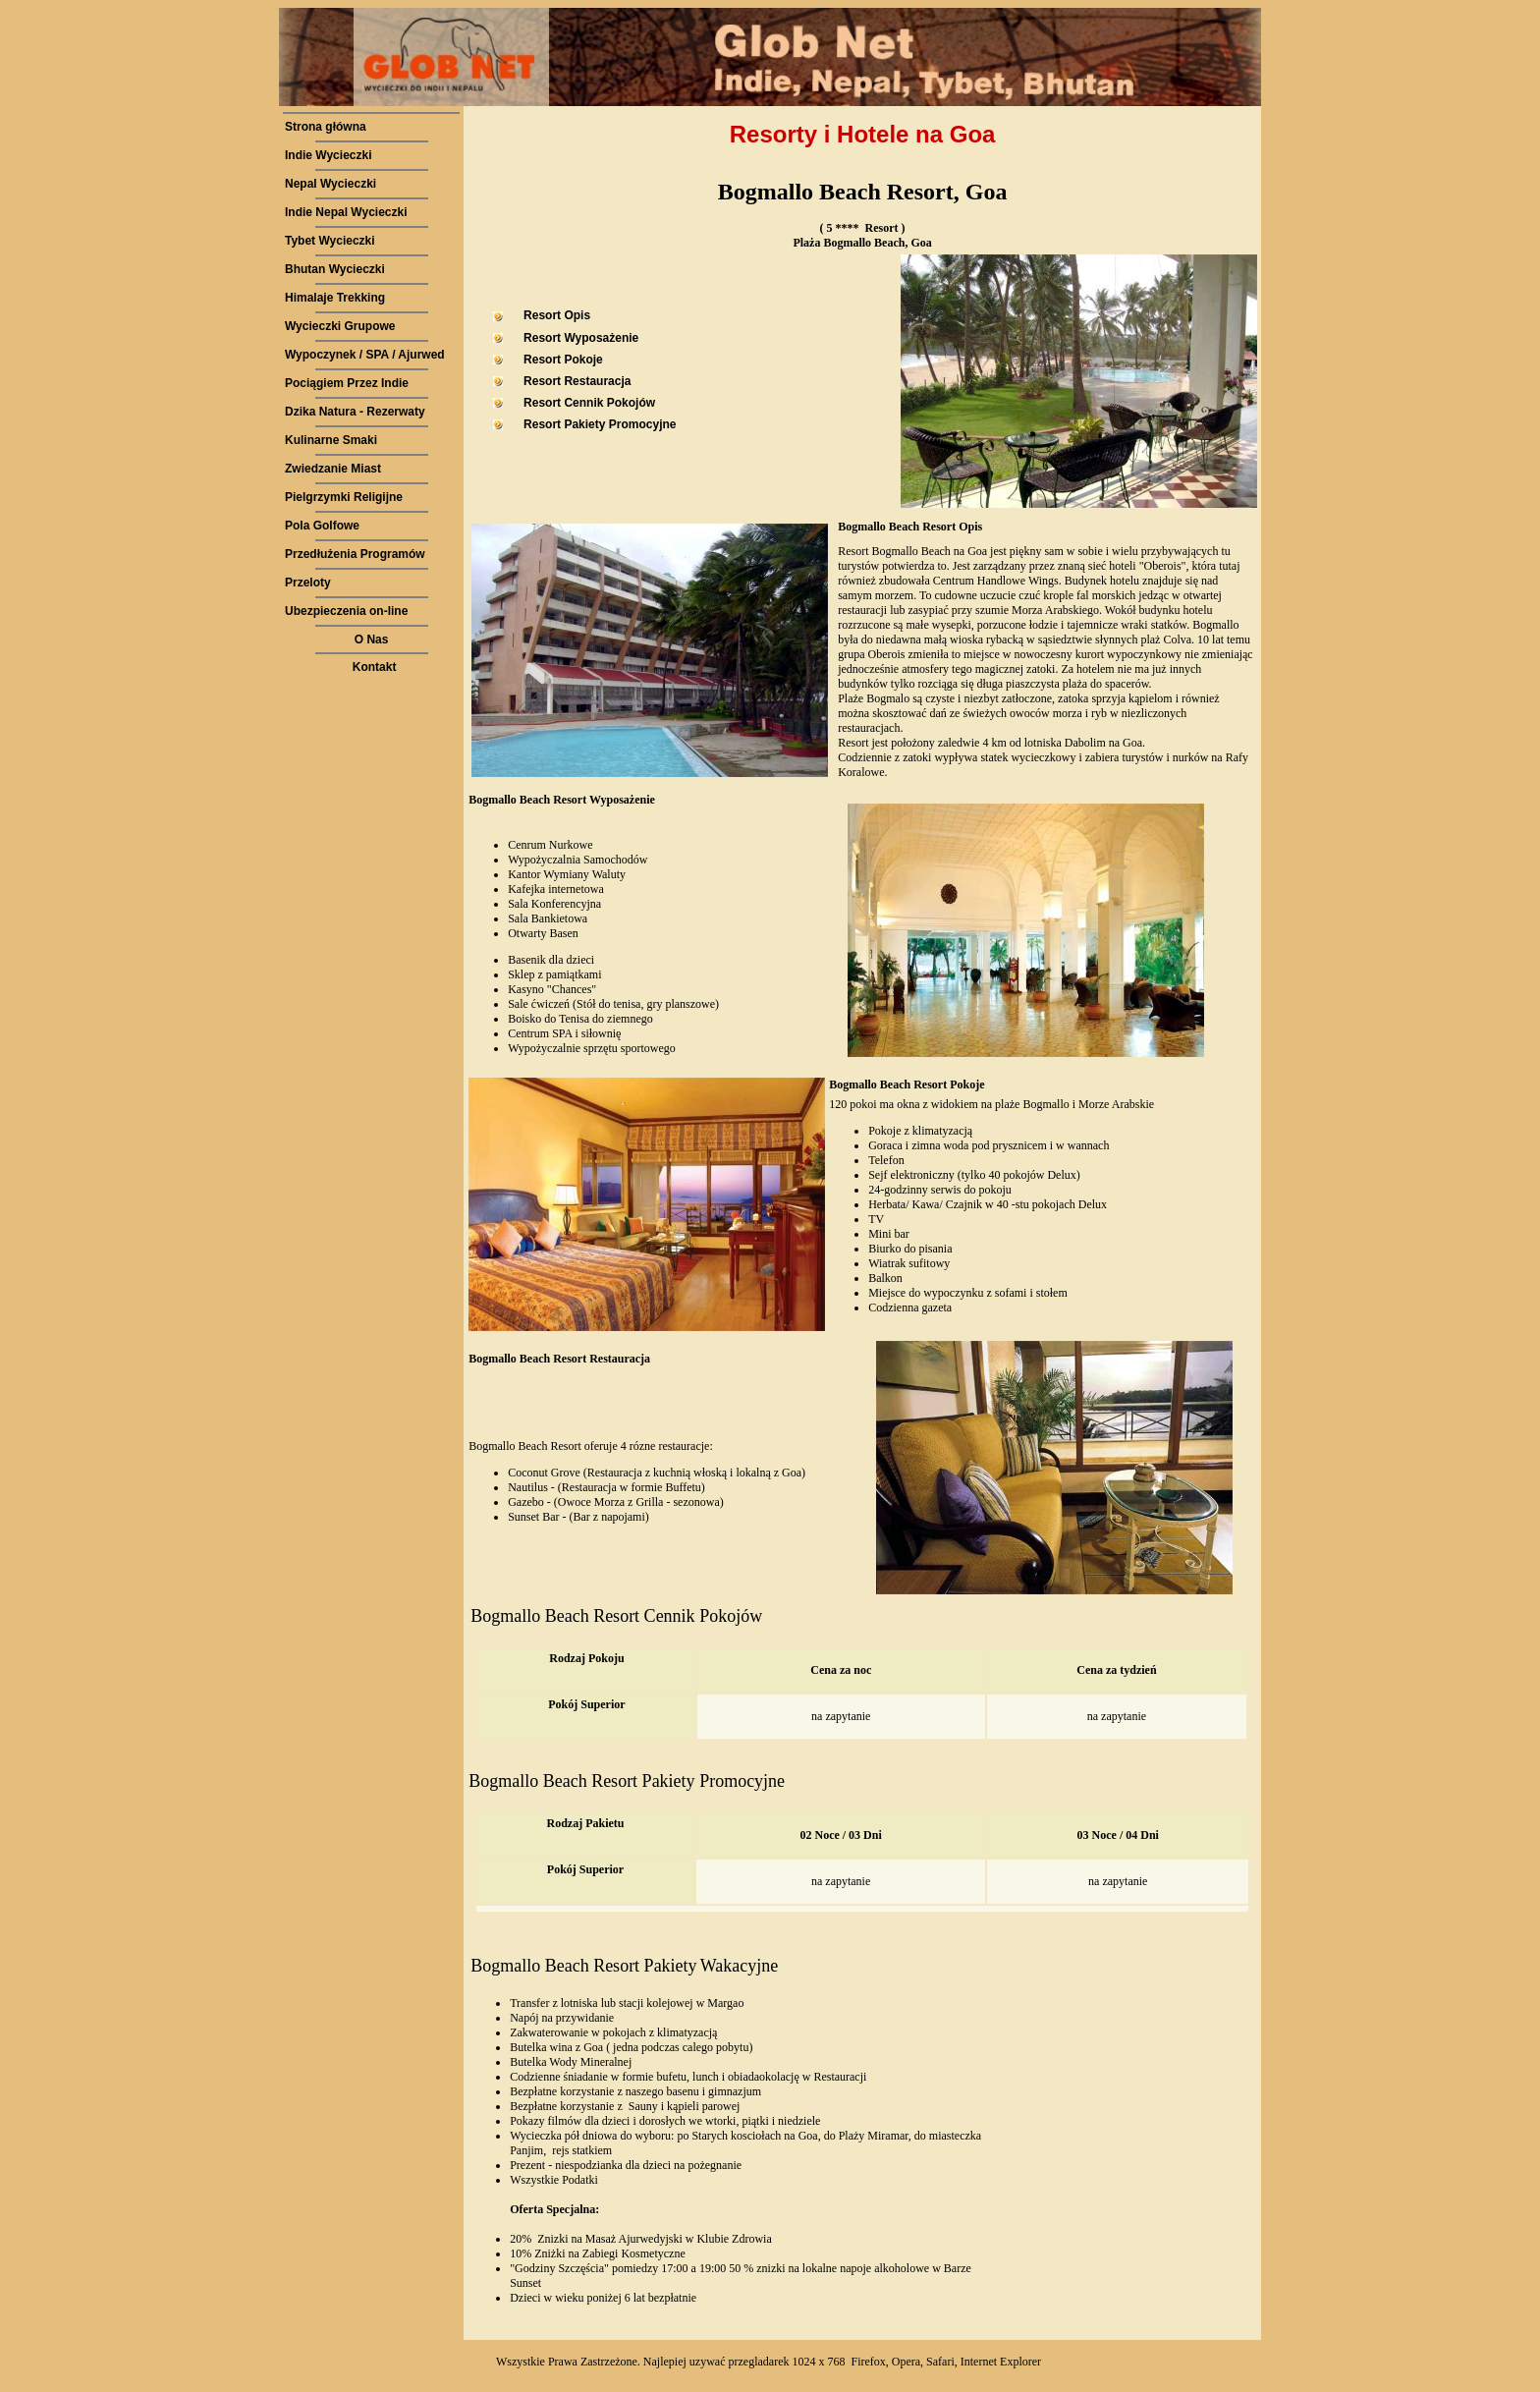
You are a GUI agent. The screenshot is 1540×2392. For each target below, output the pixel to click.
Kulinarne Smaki (331, 440)
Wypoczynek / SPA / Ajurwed (365, 355)
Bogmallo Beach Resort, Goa (863, 191)
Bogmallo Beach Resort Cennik (582, 1616)
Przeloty (308, 582)
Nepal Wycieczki (330, 184)
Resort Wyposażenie (580, 338)
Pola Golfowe (322, 525)
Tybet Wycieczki (330, 241)
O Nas (372, 639)
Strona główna (325, 127)
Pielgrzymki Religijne (344, 497)
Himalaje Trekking (335, 298)
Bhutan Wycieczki (335, 269)
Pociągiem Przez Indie (347, 383)
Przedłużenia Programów (355, 554)
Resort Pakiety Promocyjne (599, 424)
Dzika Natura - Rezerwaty (355, 411)
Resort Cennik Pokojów (589, 403)
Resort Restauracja (577, 381)
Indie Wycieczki (328, 155)
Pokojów (730, 1616)
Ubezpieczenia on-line (346, 611)
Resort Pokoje (563, 359)
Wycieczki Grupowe (340, 326)
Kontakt (375, 667)
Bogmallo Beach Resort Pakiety (581, 1781)
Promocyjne (742, 1781)
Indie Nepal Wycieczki (346, 212)
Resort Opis (556, 315)
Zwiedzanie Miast (333, 468)
